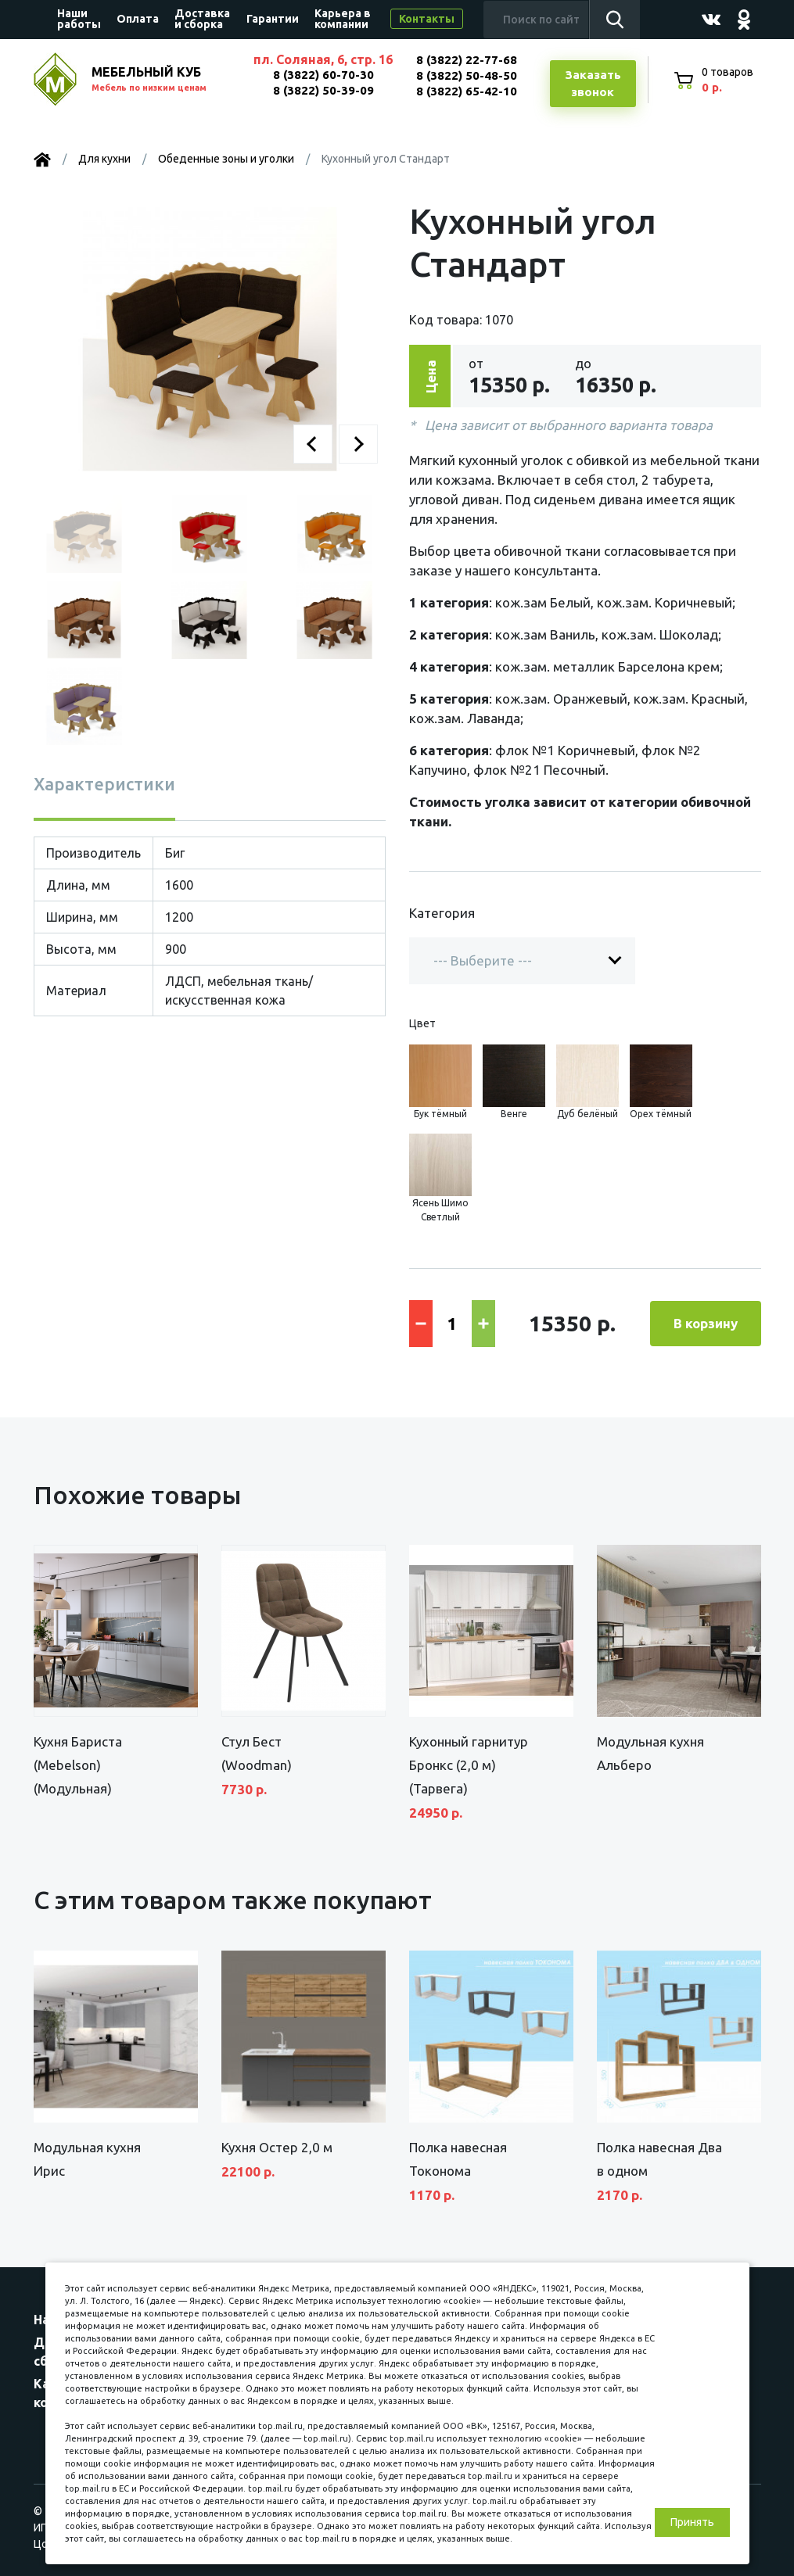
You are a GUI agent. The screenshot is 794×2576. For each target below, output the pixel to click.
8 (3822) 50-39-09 (323, 90)
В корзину (706, 1323)
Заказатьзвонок (593, 83)
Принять (692, 2522)
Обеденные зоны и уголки (226, 158)
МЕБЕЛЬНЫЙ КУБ (164, 80)
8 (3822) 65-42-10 (466, 91)
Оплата (138, 19)
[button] (312, 444)
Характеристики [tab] (104, 784)
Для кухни (104, 158)
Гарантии (272, 19)
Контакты (426, 19)
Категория (442, 912)
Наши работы (79, 18)
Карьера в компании (342, 18)
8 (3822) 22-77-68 (466, 59)
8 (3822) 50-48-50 (466, 75)
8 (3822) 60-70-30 (323, 74)
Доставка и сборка (202, 18)
